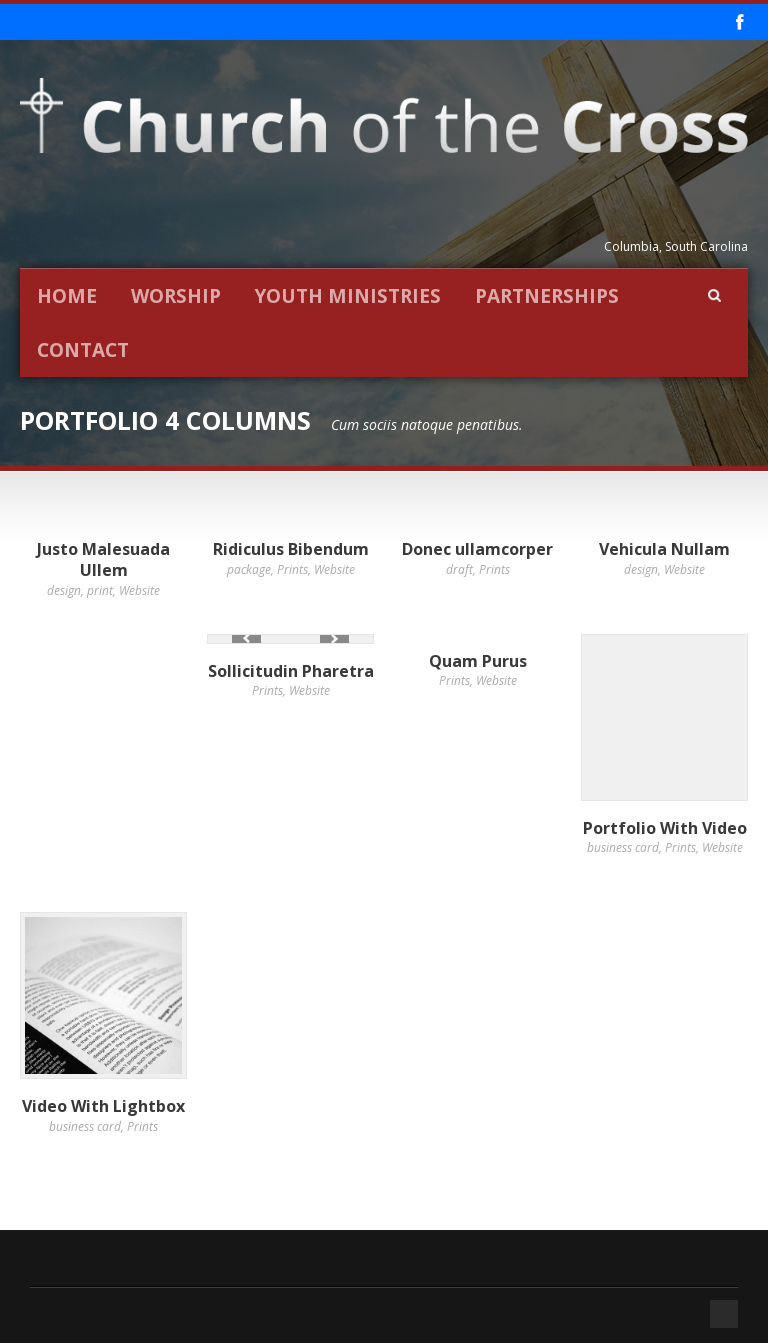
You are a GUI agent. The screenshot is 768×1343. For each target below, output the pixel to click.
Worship (176, 296)
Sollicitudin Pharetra (291, 671)
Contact (83, 350)
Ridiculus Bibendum (291, 549)
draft (459, 569)
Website (139, 590)
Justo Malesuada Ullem (103, 559)
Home (67, 296)
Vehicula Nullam (664, 549)
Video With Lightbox (103, 1106)
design (64, 590)
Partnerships (547, 296)
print (100, 590)
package (249, 569)
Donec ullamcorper (477, 549)
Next (334, 638)
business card (623, 847)
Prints (292, 569)
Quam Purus (478, 661)
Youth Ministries (348, 296)
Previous (246, 638)
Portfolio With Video (665, 828)
